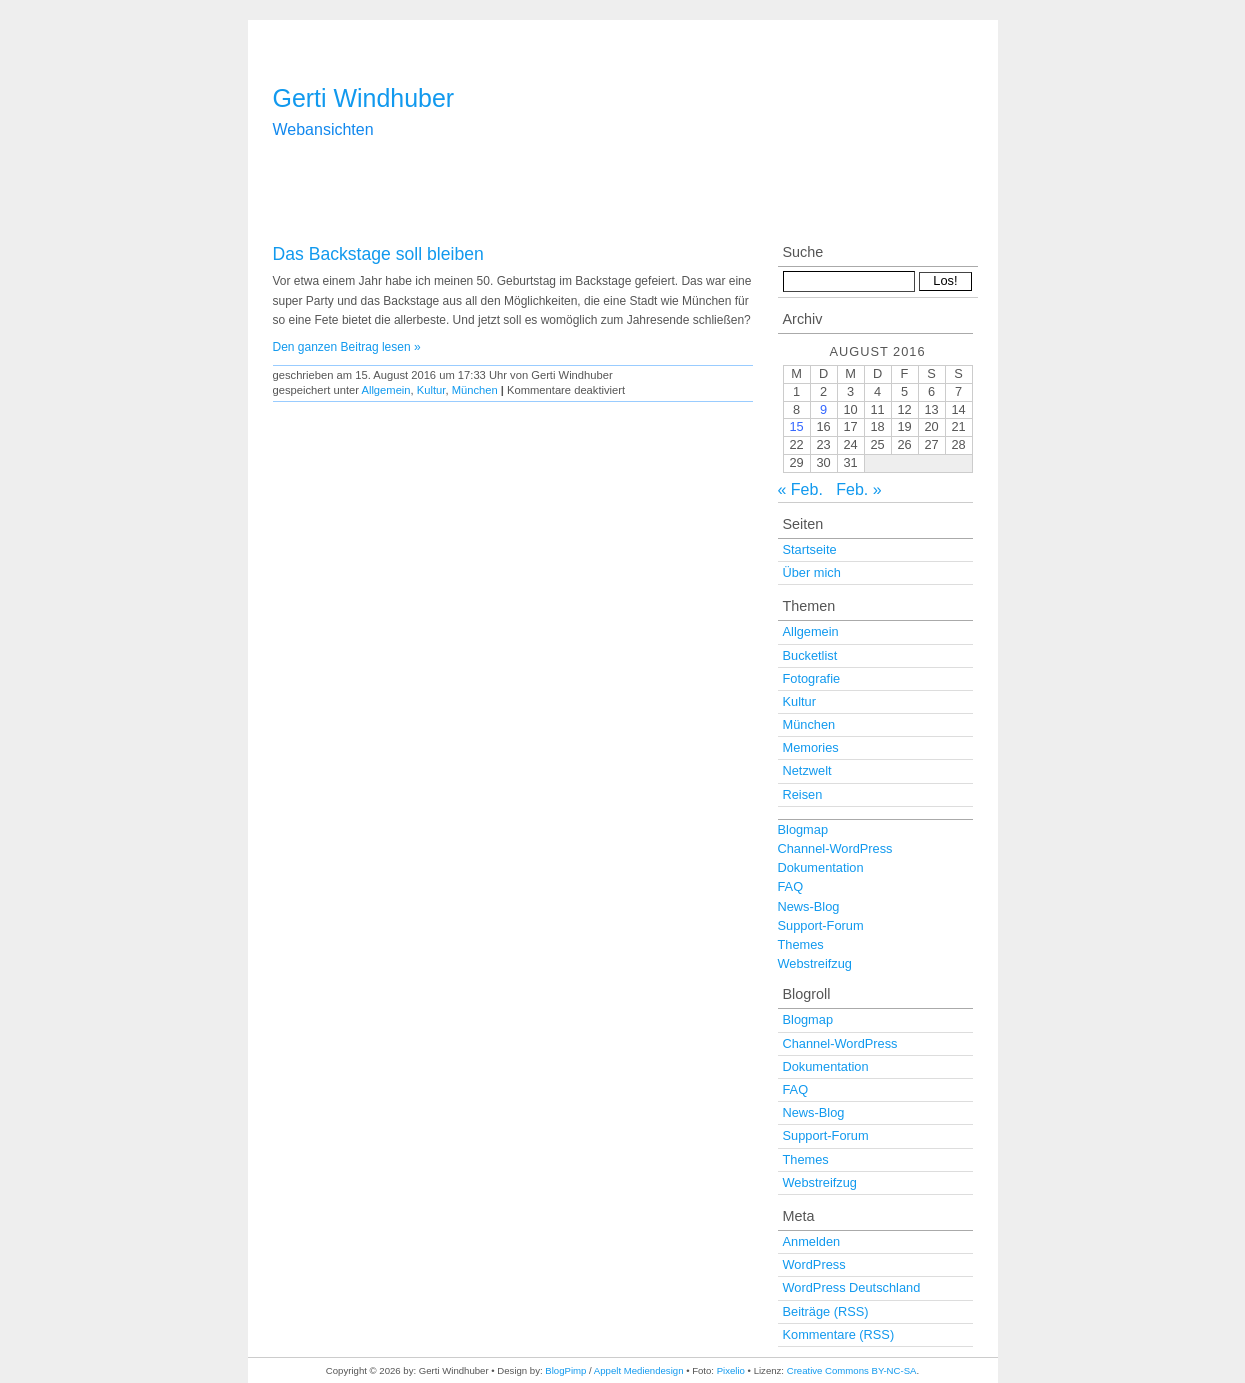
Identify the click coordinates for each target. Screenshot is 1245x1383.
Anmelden (812, 1241)
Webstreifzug (815, 963)
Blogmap (803, 829)
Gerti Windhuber (364, 98)
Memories (811, 747)
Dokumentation (821, 867)
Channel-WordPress (835, 848)
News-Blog (809, 906)
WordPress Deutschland (852, 1287)
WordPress (814, 1264)
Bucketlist (810, 655)
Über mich (812, 572)
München (475, 390)
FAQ (791, 886)
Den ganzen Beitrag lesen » (347, 347)
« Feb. (800, 489)
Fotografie (812, 678)
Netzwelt (807, 770)
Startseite (810, 549)
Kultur (431, 390)
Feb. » (858, 489)
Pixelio (731, 1370)
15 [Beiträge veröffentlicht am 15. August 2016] (796, 426)
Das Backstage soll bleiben (378, 254)
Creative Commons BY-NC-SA (852, 1370)
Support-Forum (821, 925)
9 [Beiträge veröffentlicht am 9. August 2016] (823, 409)
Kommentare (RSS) (839, 1334)
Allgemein (385, 390)
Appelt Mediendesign (639, 1370)
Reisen (803, 794)
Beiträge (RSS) (826, 1311)
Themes (801, 944)
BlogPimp (565, 1370)
